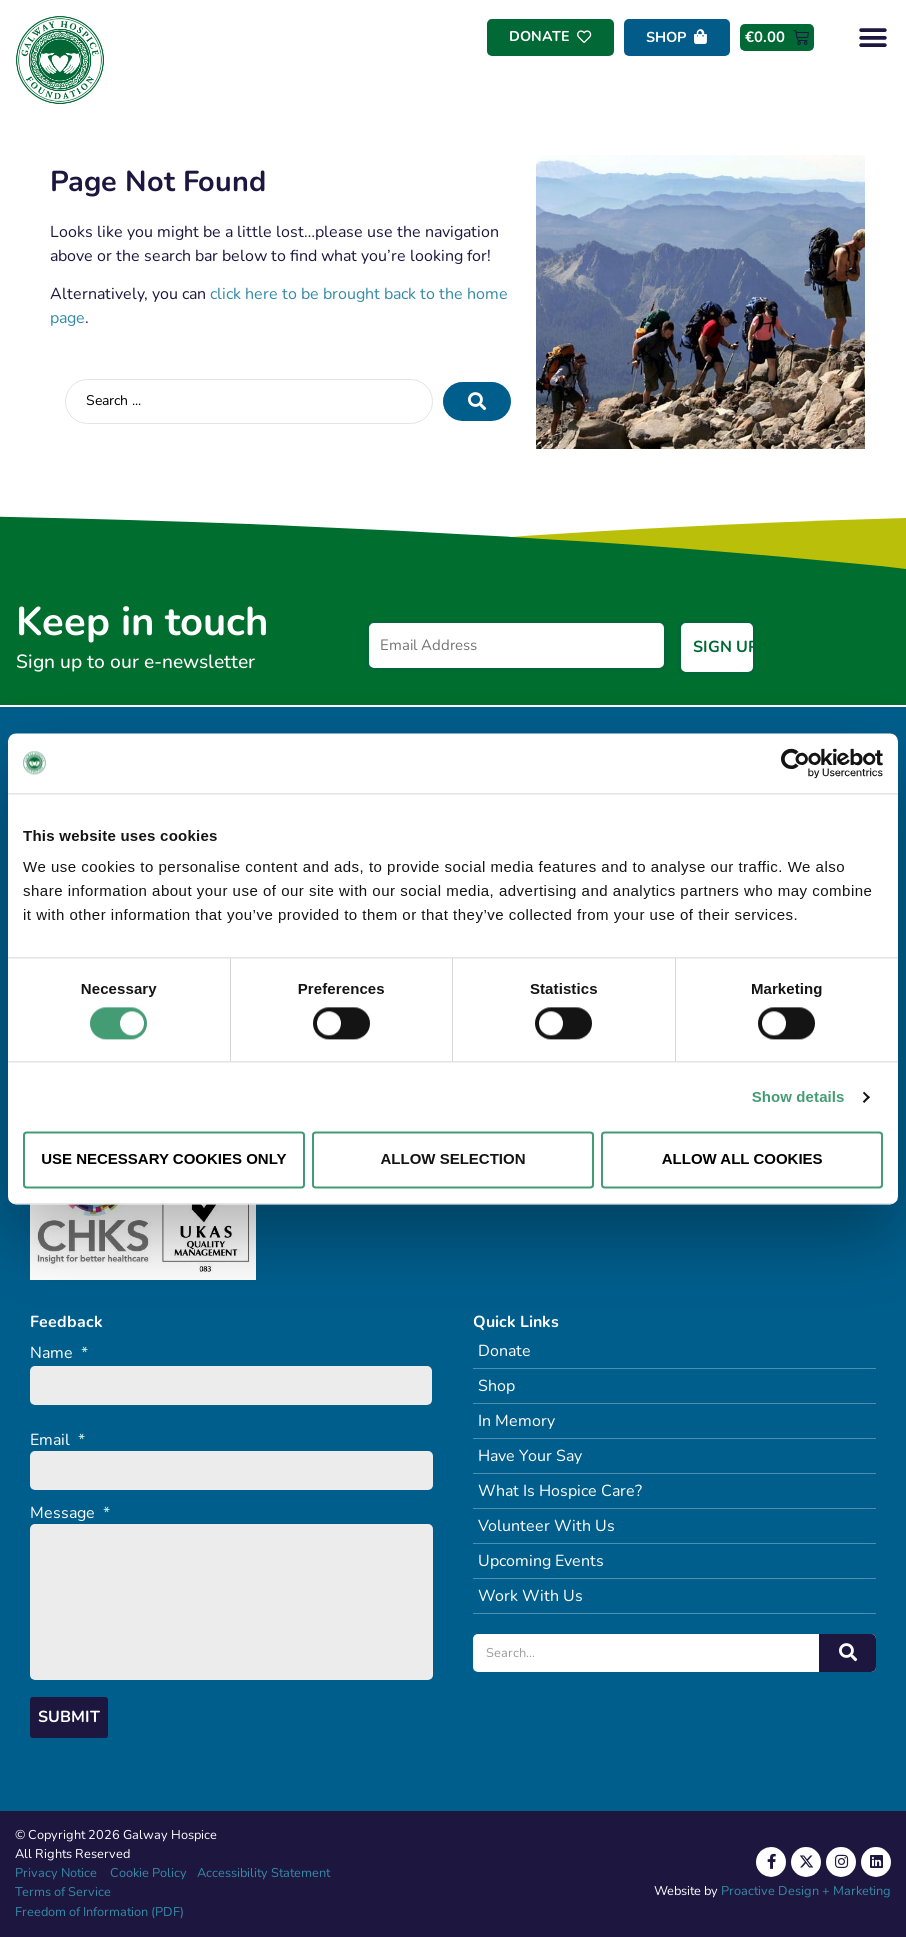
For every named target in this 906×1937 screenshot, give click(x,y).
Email (57, 1439)
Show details (798, 1096)
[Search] (847, 1653)
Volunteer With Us (546, 1526)
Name (59, 1353)
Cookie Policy (147, 1873)
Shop (496, 1386)
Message (70, 1512)
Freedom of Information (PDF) (99, 1912)
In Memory (516, 1421)
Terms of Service (63, 1892)
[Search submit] (477, 401)
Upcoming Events (541, 1561)
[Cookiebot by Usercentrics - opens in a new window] (795, 763)
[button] (873, 37)
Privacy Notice (56, 1873)
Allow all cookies (742, 1159)
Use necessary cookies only (163, 1159)
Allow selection (452, 1159)
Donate (504, 1351)
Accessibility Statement (263, 1873)
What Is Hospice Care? (560, 1491)
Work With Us (530, 1596)
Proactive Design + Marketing (806, 1891)
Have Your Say (530, 1456)
